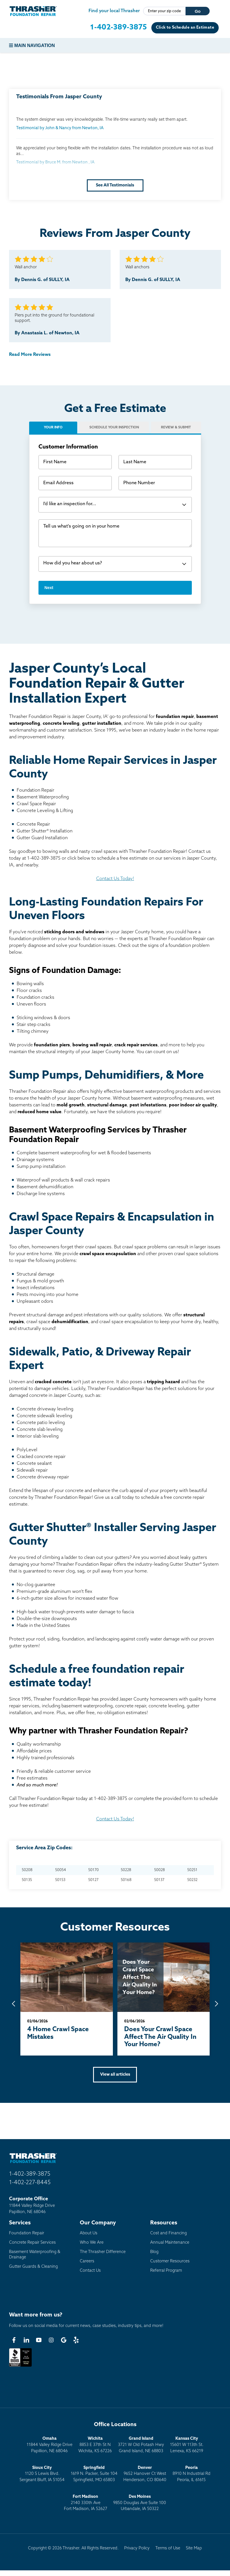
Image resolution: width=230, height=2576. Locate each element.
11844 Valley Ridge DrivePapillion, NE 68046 (49, 2445)
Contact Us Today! (115, 879)
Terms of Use (167, 2548)
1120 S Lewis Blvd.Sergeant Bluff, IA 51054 (42, 2474)
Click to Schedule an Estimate (185, 27)
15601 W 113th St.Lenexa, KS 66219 (186, 2445)
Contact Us (90, 2271)
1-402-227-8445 (30, 2183)
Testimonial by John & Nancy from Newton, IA (60, 128)
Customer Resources (170, 2261)
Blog (154, 2252)
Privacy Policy (137, 2548)
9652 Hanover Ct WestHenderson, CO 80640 (144, 2474)
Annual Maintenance (169, 2243)
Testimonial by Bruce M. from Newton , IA (55, 162)
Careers (87, 2261)
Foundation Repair (26, 2233)
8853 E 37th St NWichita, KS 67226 (95, 2445)
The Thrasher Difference (103, 2252)
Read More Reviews (30, 354)
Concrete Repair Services (32, 2243)
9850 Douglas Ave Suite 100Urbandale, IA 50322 (139, 2503)
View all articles (115, 2075)
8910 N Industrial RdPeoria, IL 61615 (191, 2474)
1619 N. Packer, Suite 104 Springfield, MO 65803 (94, 2474)
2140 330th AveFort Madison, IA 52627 (85, 2503)
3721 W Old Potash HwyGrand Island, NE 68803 (141, 2445)
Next (48, 587)
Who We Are (92, 2243)
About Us (88, 2233)
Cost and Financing (168, 2233)
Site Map (194, 2548)
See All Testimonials (115, 185)
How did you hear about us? (72, 563)
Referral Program (166, 2271)
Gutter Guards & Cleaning (33, 2267)
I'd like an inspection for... (69, 504)
